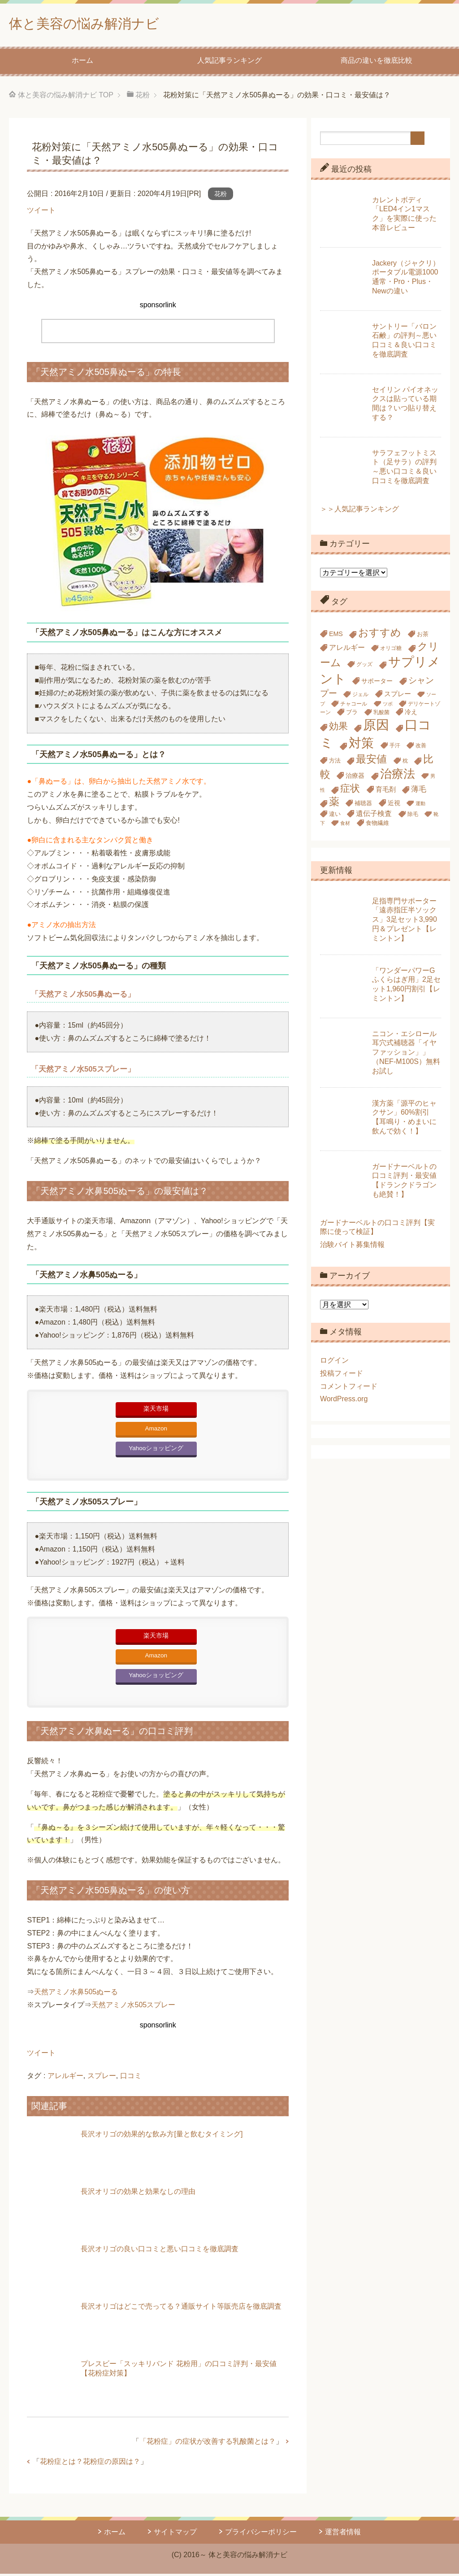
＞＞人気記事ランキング (359, 511)
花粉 (220, 196)
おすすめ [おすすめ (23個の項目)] (379, 635)
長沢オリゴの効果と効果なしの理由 (138, 2193)
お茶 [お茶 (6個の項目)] (423, 636)
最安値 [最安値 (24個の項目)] (371, 761)
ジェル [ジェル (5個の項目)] (360, 696)
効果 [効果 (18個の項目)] (338, 728)
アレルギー (65, 2078)
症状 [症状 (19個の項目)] (350, 790)
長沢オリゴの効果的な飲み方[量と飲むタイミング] (161, 2136)
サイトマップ (175, 2534)
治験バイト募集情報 (352, 1247)
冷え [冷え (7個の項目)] (411, 714)
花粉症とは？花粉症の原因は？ (90, 2463)
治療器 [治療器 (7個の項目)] (355, 777)
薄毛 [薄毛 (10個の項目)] (418, 791)
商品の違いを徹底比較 (376, 62)
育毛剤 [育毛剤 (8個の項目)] (386, 791)
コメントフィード (348, 1388)
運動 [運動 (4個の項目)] (420, 805)
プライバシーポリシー (261, 2534)
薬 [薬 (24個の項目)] (334, 804)
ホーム (82, 62)
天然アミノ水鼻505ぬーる (76, 1994)
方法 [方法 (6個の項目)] (335, 762)
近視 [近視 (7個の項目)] (394, 805)
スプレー (101, 2078)
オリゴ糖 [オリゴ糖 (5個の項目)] (391, 650)
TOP (65, 97)
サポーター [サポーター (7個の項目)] (377, 683)
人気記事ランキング (229, 62)
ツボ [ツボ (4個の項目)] (388, 706)
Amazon (156, 1430)
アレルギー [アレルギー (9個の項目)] (347, 649)
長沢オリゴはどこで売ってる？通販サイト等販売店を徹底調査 (181, 2308)
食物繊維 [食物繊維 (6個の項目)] (377, 825)
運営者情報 (343, 2534)
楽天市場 (156, 1411)
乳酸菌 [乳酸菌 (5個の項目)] (381, 714)
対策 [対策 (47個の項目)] (361, 745)
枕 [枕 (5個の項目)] (405, 763)
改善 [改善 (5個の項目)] (421, 748)
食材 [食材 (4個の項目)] (345, 825)
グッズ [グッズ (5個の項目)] (364, 666)
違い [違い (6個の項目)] (335, 816)
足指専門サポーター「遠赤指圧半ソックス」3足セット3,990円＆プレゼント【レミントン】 (404, 921)
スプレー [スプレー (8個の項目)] (397, 696)
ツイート (41, 212)
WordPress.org (344, 1401)
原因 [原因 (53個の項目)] (376, 726)
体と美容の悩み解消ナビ (99, 24)
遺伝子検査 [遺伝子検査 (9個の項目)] (374, 815)
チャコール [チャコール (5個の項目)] (353, 706)
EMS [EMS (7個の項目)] (336, 636)
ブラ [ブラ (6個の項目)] (352, 714)
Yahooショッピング (156, 1450)
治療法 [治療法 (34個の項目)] (397, 776)
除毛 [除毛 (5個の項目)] (412, 816)
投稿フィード (341, 1375)
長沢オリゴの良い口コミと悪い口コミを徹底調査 (159, 2251)
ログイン (334, 1362)
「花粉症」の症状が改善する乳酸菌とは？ (207, 2443)
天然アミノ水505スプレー (133, 2007)
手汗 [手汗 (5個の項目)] (395, 748)
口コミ (131, 2078)
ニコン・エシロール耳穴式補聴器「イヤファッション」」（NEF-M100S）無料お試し (406, 1054)
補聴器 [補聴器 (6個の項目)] (363, 805)
